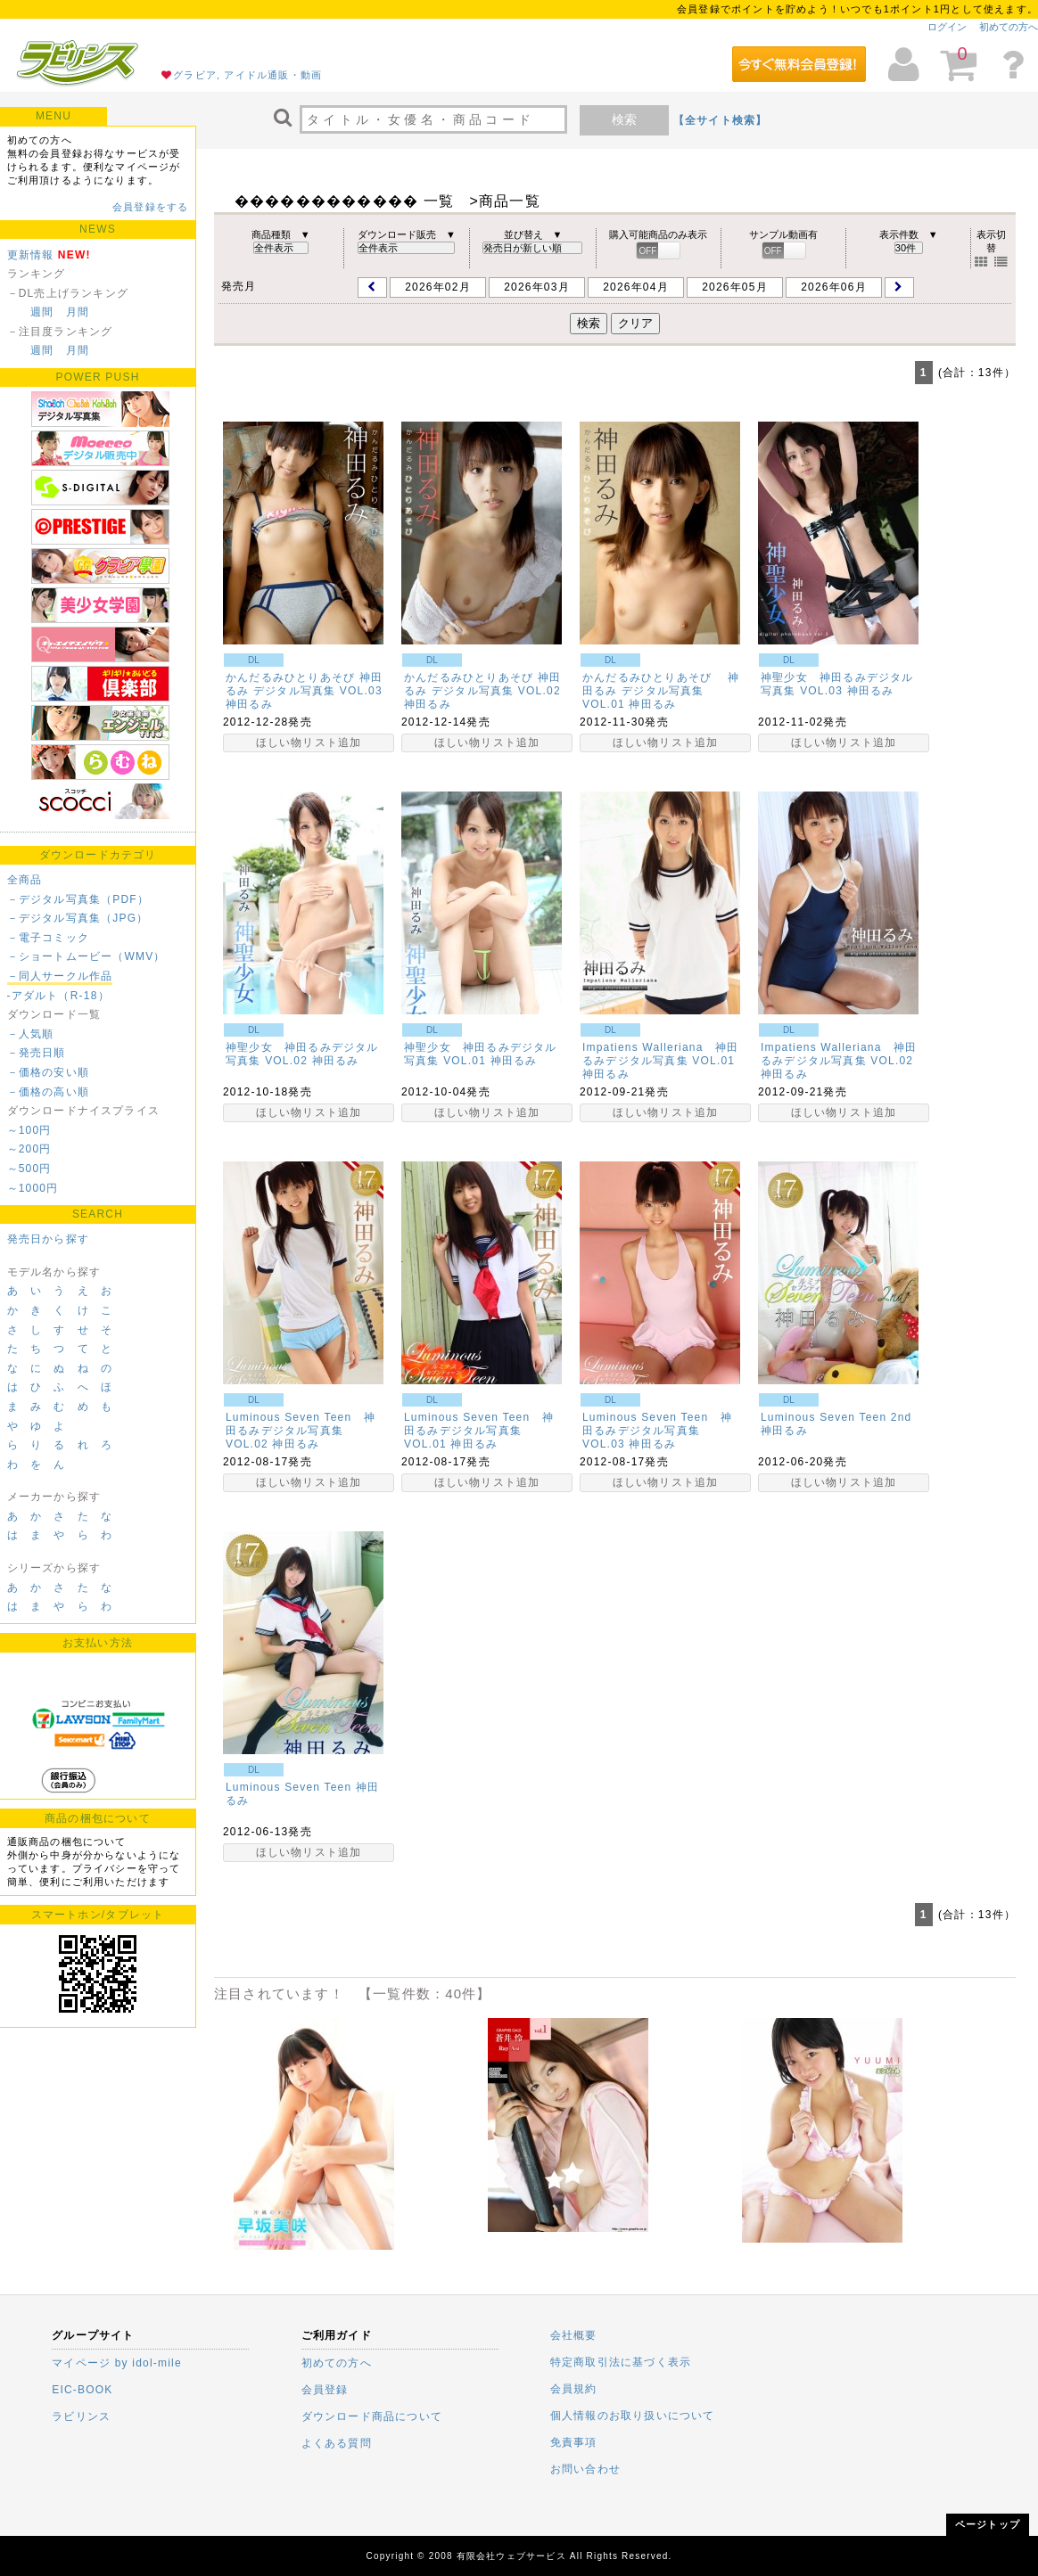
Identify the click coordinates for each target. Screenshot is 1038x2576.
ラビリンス (81, 2416)
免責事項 (573, 2442)
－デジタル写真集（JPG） (78, 918)
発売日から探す (48, 1239)
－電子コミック (48, 937)
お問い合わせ (585, 2469)
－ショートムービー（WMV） (86, 956)
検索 (624, 119)
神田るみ (249, 704)
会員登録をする (150, 206)
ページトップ (987, 2524)
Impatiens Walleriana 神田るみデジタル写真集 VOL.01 (660, 1054)
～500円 (29, 1168)
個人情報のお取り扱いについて (632, 2415)
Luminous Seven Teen (288, 1787)
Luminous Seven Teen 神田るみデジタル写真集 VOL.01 (479, 1430)
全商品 (25, 880)
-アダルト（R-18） (58, 995)
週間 (42, 312)
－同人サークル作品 (60, 976)
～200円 (29, 1149)
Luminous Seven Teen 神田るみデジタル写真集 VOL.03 (657, 1430)
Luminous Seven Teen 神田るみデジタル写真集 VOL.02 (300, 1430)
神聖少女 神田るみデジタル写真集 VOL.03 (837, 684)
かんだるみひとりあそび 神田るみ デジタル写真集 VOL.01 (660, 690)
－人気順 (30, 1034)
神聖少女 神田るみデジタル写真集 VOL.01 (480, 1054)
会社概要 (573, 2335)
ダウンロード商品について (371, 2416)
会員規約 (573, 2389)
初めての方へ (1008, 26)
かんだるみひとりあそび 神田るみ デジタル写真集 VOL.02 (488, 684)
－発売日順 (36, 1052)
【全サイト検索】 (720, 120)
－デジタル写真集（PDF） (78, 899)
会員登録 (325, 2389)
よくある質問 (336, 2443)
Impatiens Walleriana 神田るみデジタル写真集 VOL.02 (839, 1054)
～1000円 (33, 1188)
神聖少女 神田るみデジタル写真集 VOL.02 (302, 1054)
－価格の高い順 (48, 1092)
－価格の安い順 (48, 1072)
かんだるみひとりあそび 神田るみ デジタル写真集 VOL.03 (304, 684)
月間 (77, 312)
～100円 (29, 1130)
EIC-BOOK (82, 2389)
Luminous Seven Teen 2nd (836, 1417)
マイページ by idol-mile (117, 2363)
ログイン (947, 26)
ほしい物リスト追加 (309, 742)
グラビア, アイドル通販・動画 (247, 75)
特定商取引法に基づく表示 (620, 2362)
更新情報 (30, 255)
